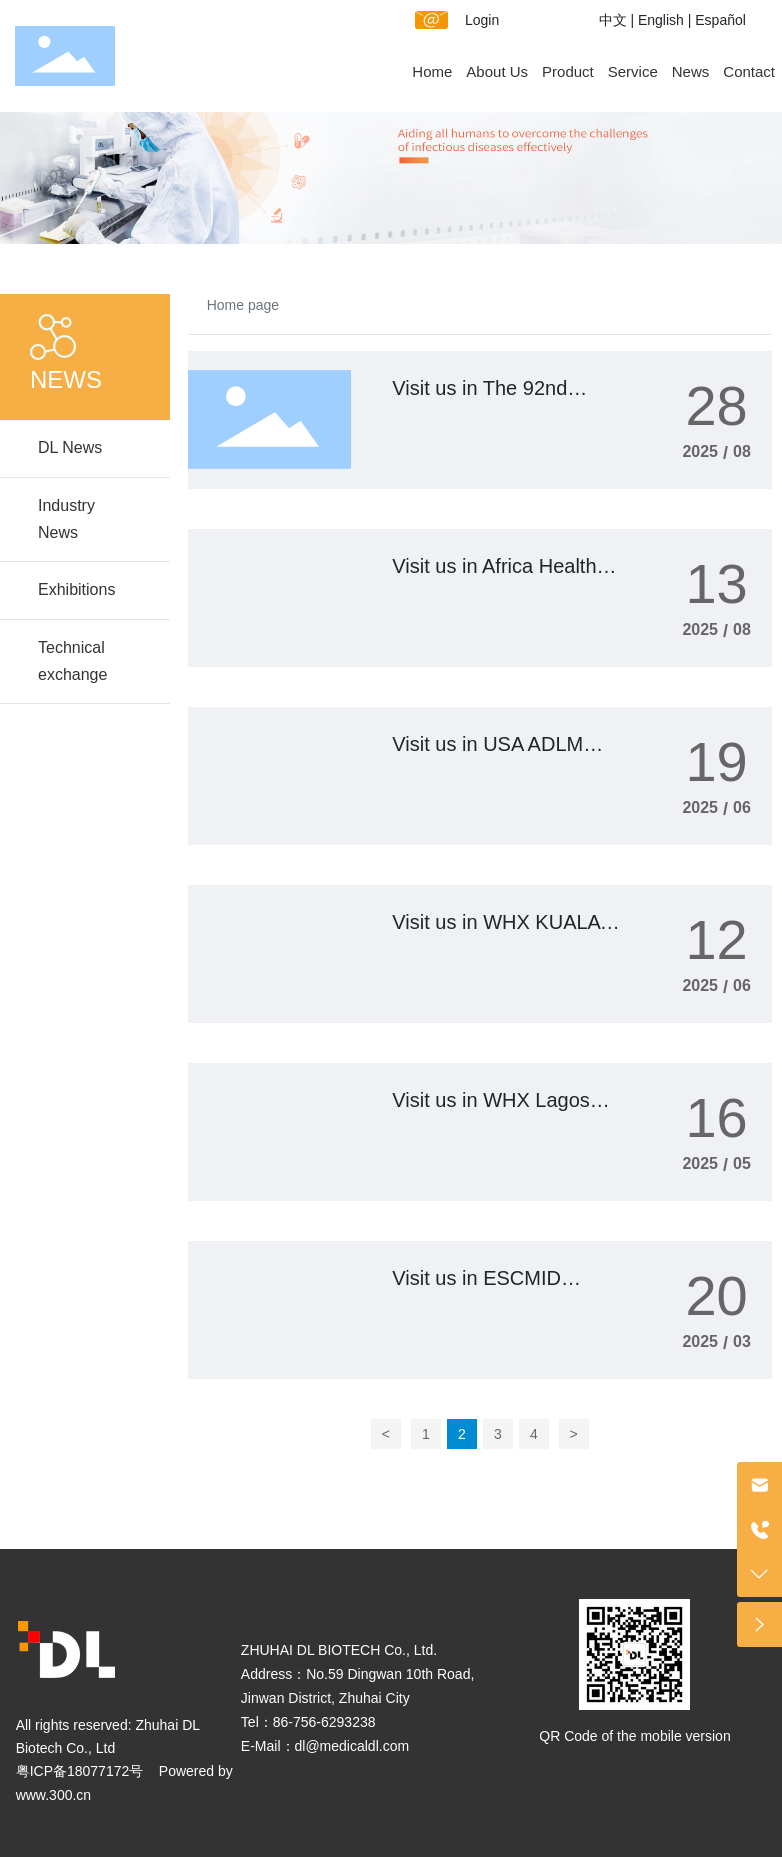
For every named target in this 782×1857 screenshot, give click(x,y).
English (661, 20)
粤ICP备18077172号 (80, 1771)
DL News (70, 447)
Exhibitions (76, 589)
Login (482, 20)
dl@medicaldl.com (352, 1746)
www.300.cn (53, 1795)
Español (720, 20)
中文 (613, 20)
